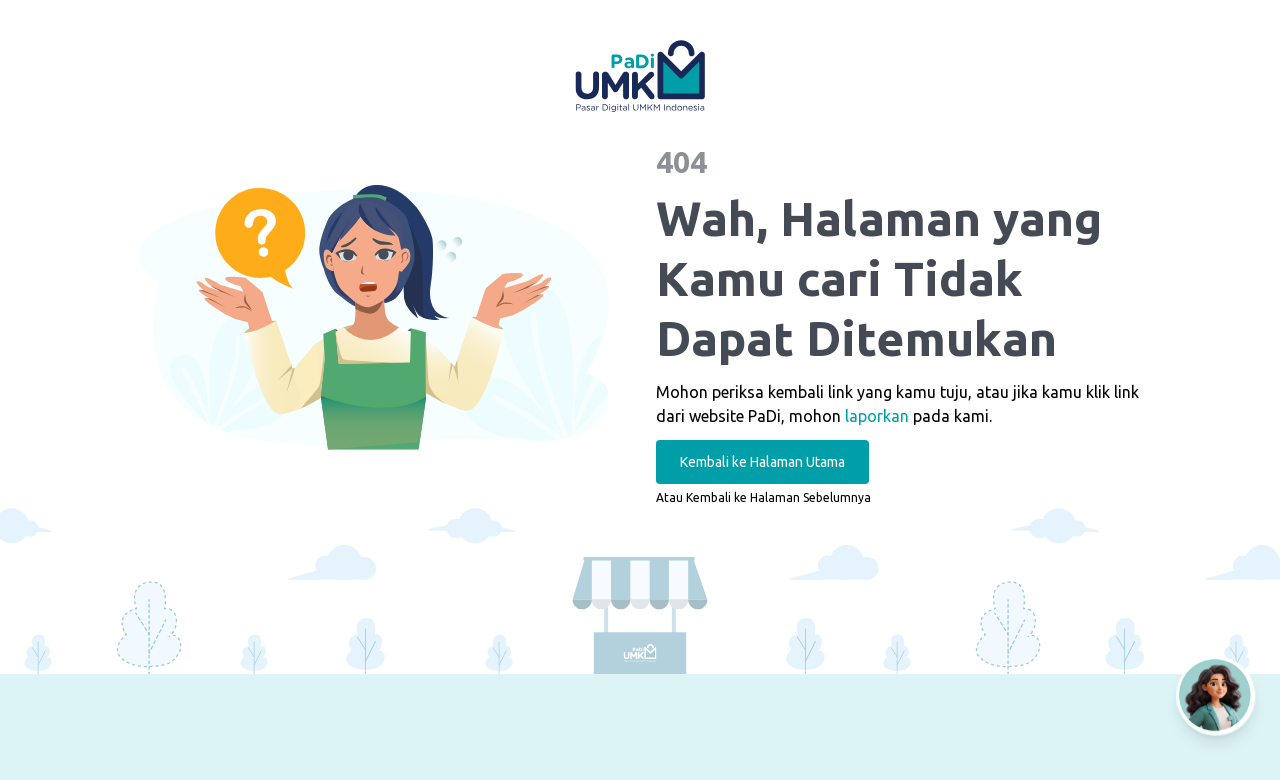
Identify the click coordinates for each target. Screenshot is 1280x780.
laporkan (877, 416)
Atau (763, 497)
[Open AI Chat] (1216, 695)
